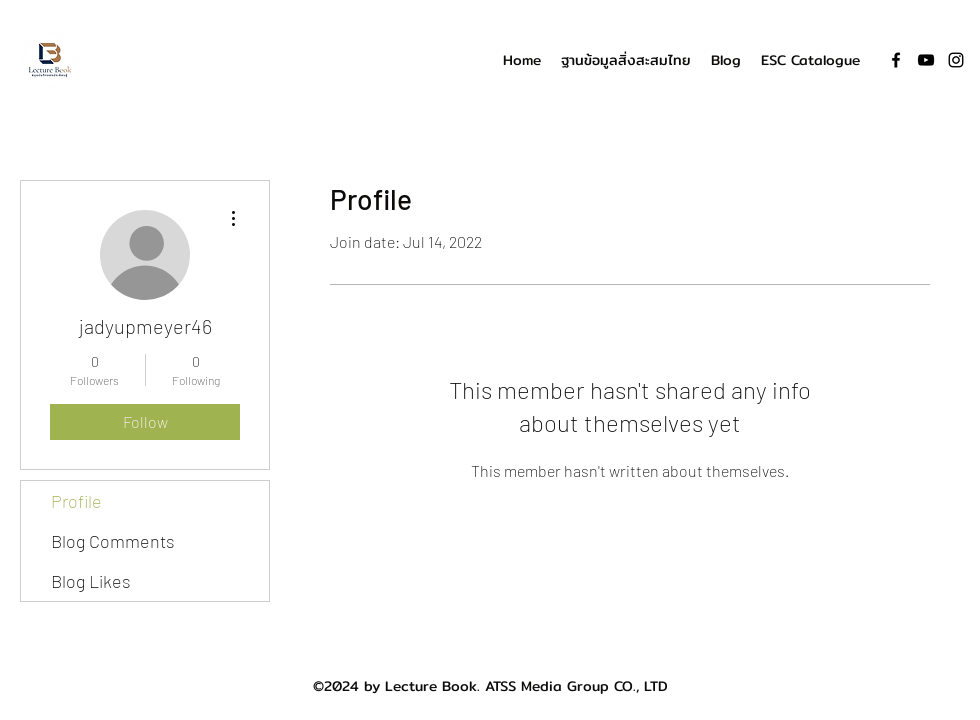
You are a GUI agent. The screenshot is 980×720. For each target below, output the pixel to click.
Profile (76, 501)
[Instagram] (956, 60)
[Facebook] (896, 60)
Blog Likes (91, 581)
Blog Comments (113, 541)
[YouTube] (926, 60)
